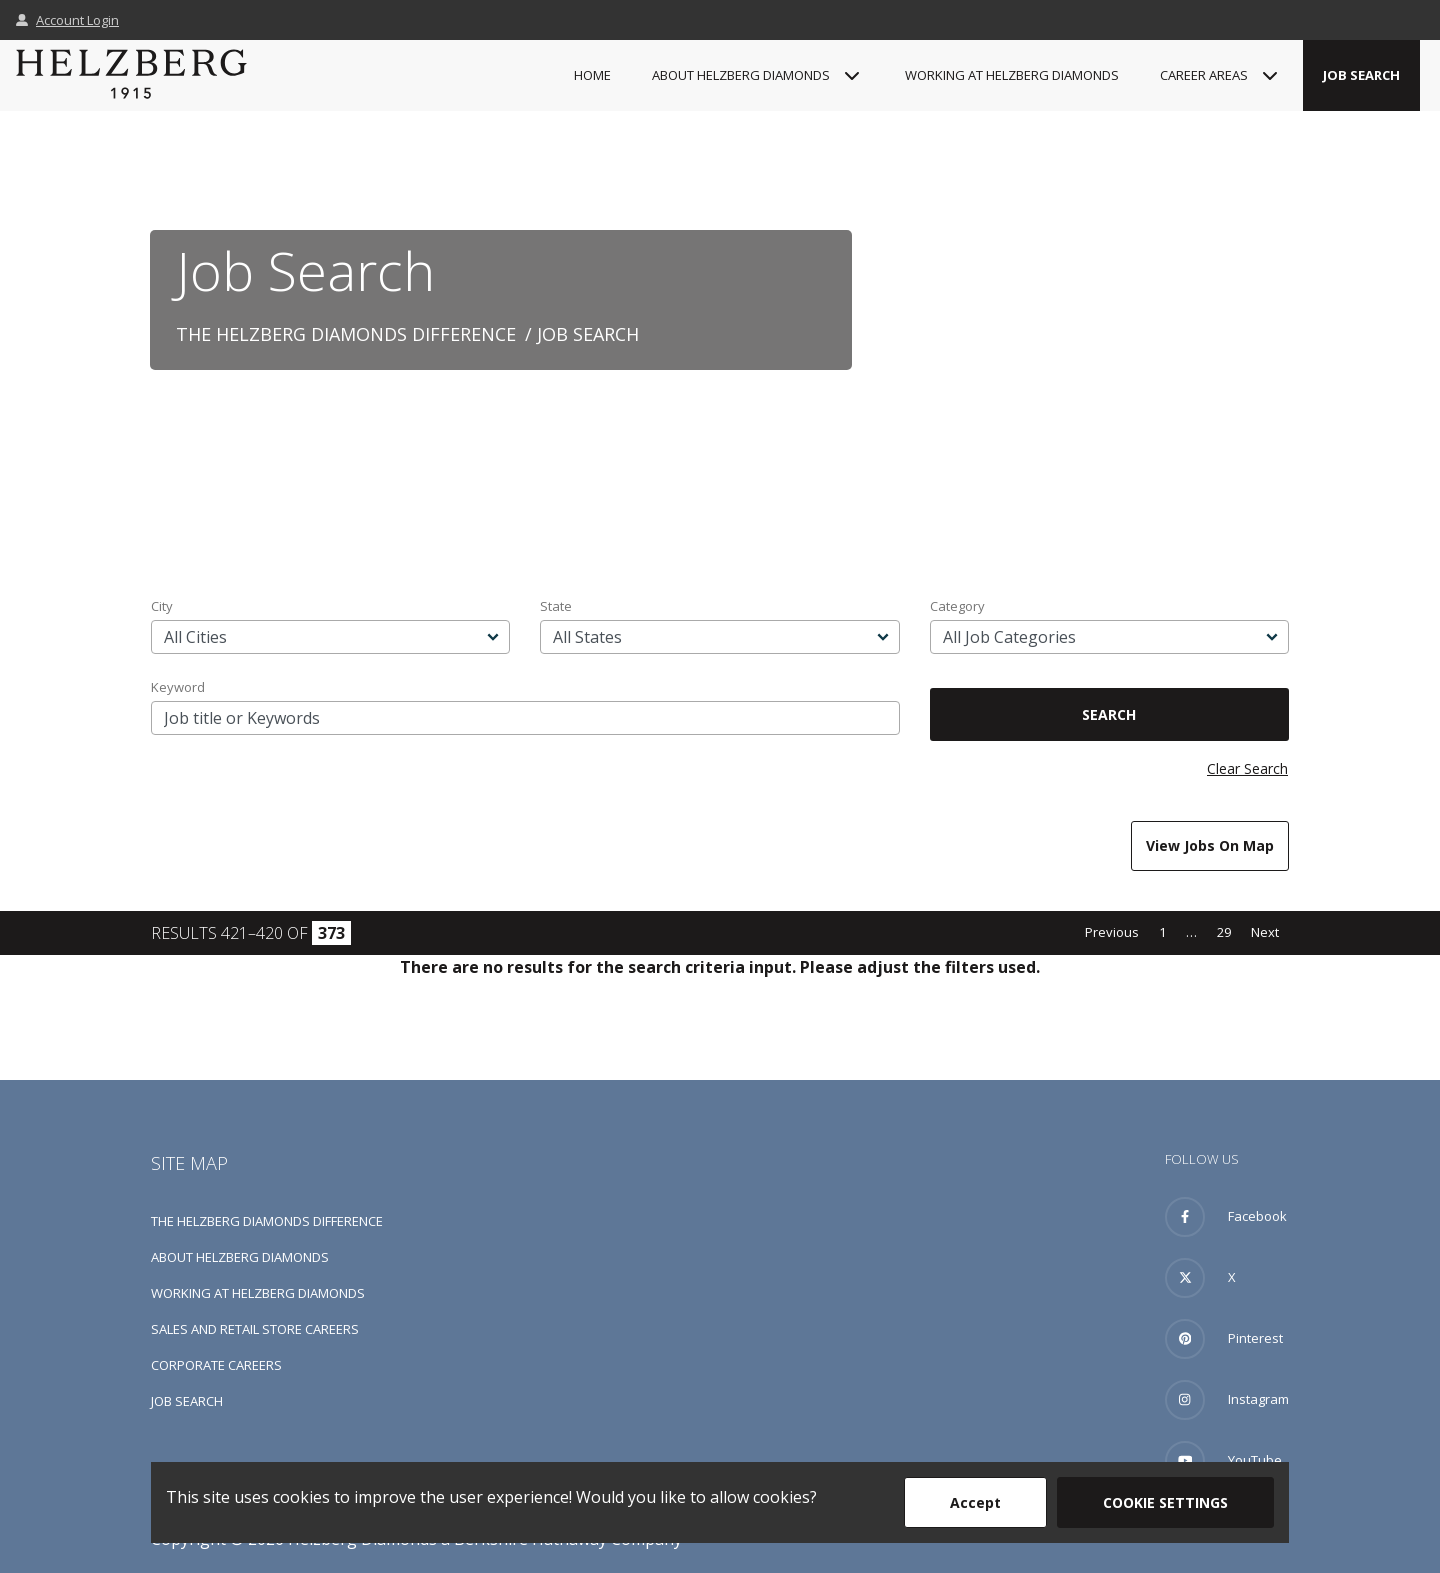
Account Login (67, 20)
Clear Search (1247, 768)
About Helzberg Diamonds (240, 1257)
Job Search (1361, 75)
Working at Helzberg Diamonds (1012, 75)
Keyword (178, 687)
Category (957, 606)
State (556, 606)
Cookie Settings (1165, 1502)
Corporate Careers (216, 1365)
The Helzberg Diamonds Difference (346, 334)
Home (592, 75)
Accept (975, 1502)
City (162, 606)
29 (1224, 932)
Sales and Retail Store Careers (255, 1329)
